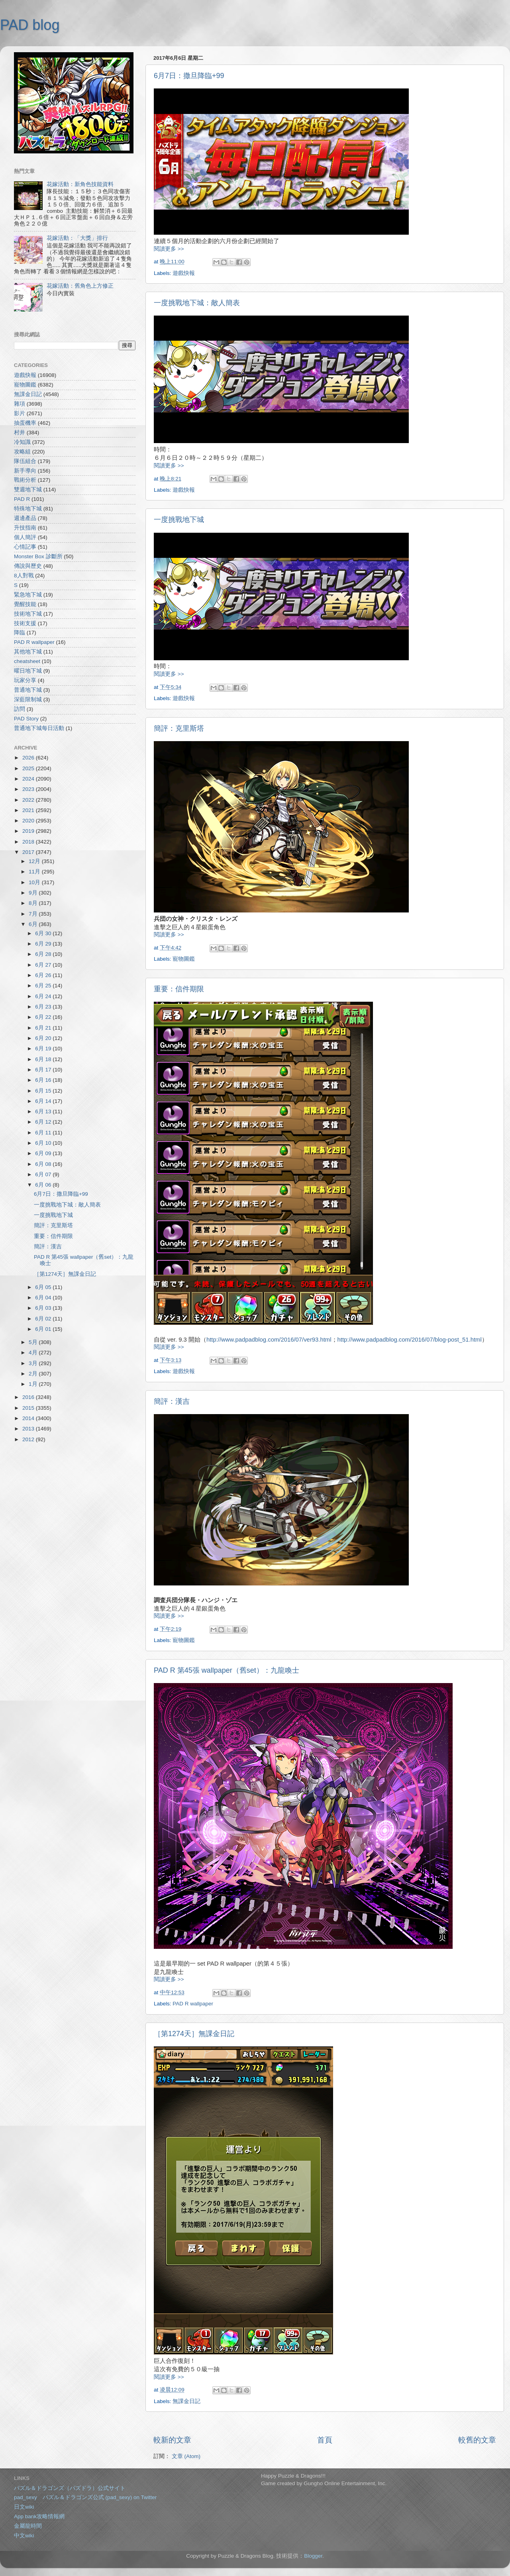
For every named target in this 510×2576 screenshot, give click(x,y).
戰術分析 (25, 480)
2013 (29, 1429)
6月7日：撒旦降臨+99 (189, 76)
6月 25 (44, 986)
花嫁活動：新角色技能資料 (80, 184)
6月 (34, 924)
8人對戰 (24, 576)
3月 (34, 1363)
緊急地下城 (28, 595)
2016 (29, 1397)
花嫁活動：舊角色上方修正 (80, 286)
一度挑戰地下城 (179, 520)
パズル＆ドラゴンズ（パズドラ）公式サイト (70, 2488)
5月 (34, 1342)
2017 (29, 852)
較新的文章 (172, 2440)
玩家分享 (25, 680)
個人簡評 (25, 537)
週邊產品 (25, 518)
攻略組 (22, 452)
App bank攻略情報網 (39, 2516)
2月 (34, 1374)
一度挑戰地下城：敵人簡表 (197, 303)
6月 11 (44, 1133)
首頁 (324, 2440)
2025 (29, 768)
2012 (29, 1439)
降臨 (19, 633)
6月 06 (44, 1185)
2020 (29, 821)
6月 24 (44, 996)
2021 (29, 810)
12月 (35, 861)
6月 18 (44, 1059)
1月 (34, 1384)
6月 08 (44, 1164)
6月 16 (44, 1080)
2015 (29, 1408)
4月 (34, 1353)
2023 (29, 789)
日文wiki (24, 2507)
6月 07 (44, 1174)
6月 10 (44, 1143)
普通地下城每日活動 (39, 728)
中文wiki (24, 2536)
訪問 (19, 709)
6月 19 (44, 1049)
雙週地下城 (28, 489)
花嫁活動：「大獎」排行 (77, 238)
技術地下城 (28, 614)
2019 (29, 831)
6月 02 (44, 1319)
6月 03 (44, 1308)
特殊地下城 (28, 509)
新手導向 (25, 471)
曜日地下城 (28, 671)
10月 (35, 882)
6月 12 (44, 1122)
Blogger (313, 2556)
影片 (19, 413)
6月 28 (44, 954)
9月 (34, 893)
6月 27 (44, 965)
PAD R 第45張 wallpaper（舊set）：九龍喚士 (226, 1670)
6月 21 (44, 1028)
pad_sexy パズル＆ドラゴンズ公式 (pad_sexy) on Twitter (85, 2497)
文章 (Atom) (186, 2456)
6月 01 (44, 1329)
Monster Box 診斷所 (38, 556)
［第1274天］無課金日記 (194, 2034)
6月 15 (44, 1091)
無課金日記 (186, 2401)
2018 (29, 842)
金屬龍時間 (28, 2526)
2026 (29, 758)
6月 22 (44, 1017)
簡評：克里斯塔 (179, 728)
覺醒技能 (25, 604)
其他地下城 (28, 652)
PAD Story (26, 719)
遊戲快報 (184, 273)
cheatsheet (27, 661)
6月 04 (44, 1298)
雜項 (19, 404)
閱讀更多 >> (169, 249)
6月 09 (44, 1153)
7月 (34, 914)
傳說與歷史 (28, 566)
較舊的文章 (477, 2440)
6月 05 (44, 1287)
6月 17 (44, 1070)
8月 (34, 903)
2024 (29, 779)
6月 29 (44, 944)
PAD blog (29, 25)
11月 (35, 872)
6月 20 (44, 1038)
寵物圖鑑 (184, 959)
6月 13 (44, 1111)
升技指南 (25, 528)
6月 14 (44, 1101)
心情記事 (25, 547)
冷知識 (22, 442)
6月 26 (44, 975)
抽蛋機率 (25, 423)
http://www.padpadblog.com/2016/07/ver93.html (269, 1339)
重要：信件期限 (179, 989)
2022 (29, 800)
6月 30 (44, 933)
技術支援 (25, 623)
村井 (19, 433)
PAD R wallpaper (193, 2004)
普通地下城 (28, 690)
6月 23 (44, 1007)
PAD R (22, 499)
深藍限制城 (28, 699)
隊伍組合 (25, 461)
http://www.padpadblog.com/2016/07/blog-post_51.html (409, 1339)
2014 (29, 1418)
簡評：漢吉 (172, 1401)
